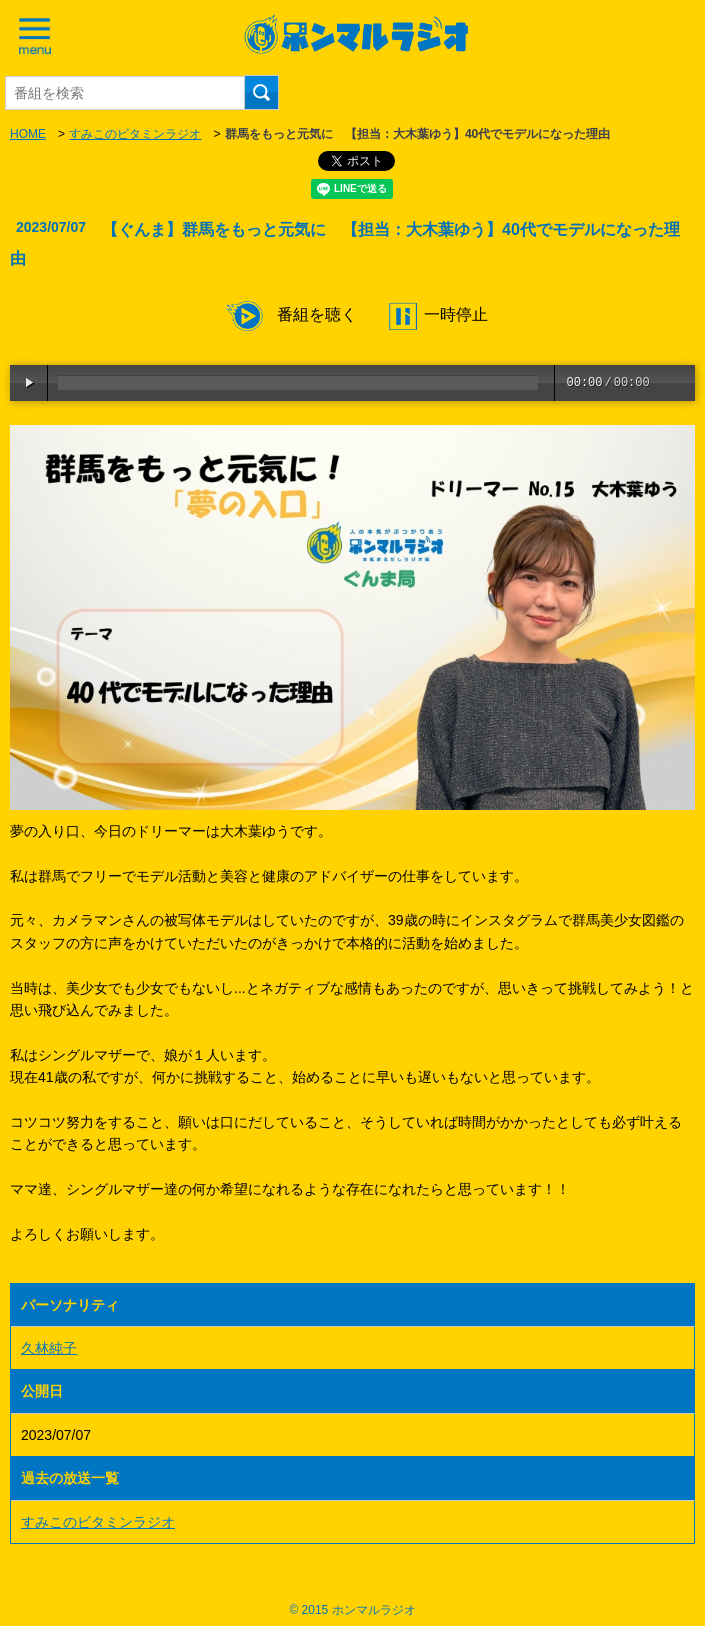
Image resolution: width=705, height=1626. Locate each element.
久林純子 (49, 1348)
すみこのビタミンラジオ (135, 134)
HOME (28, 134)
